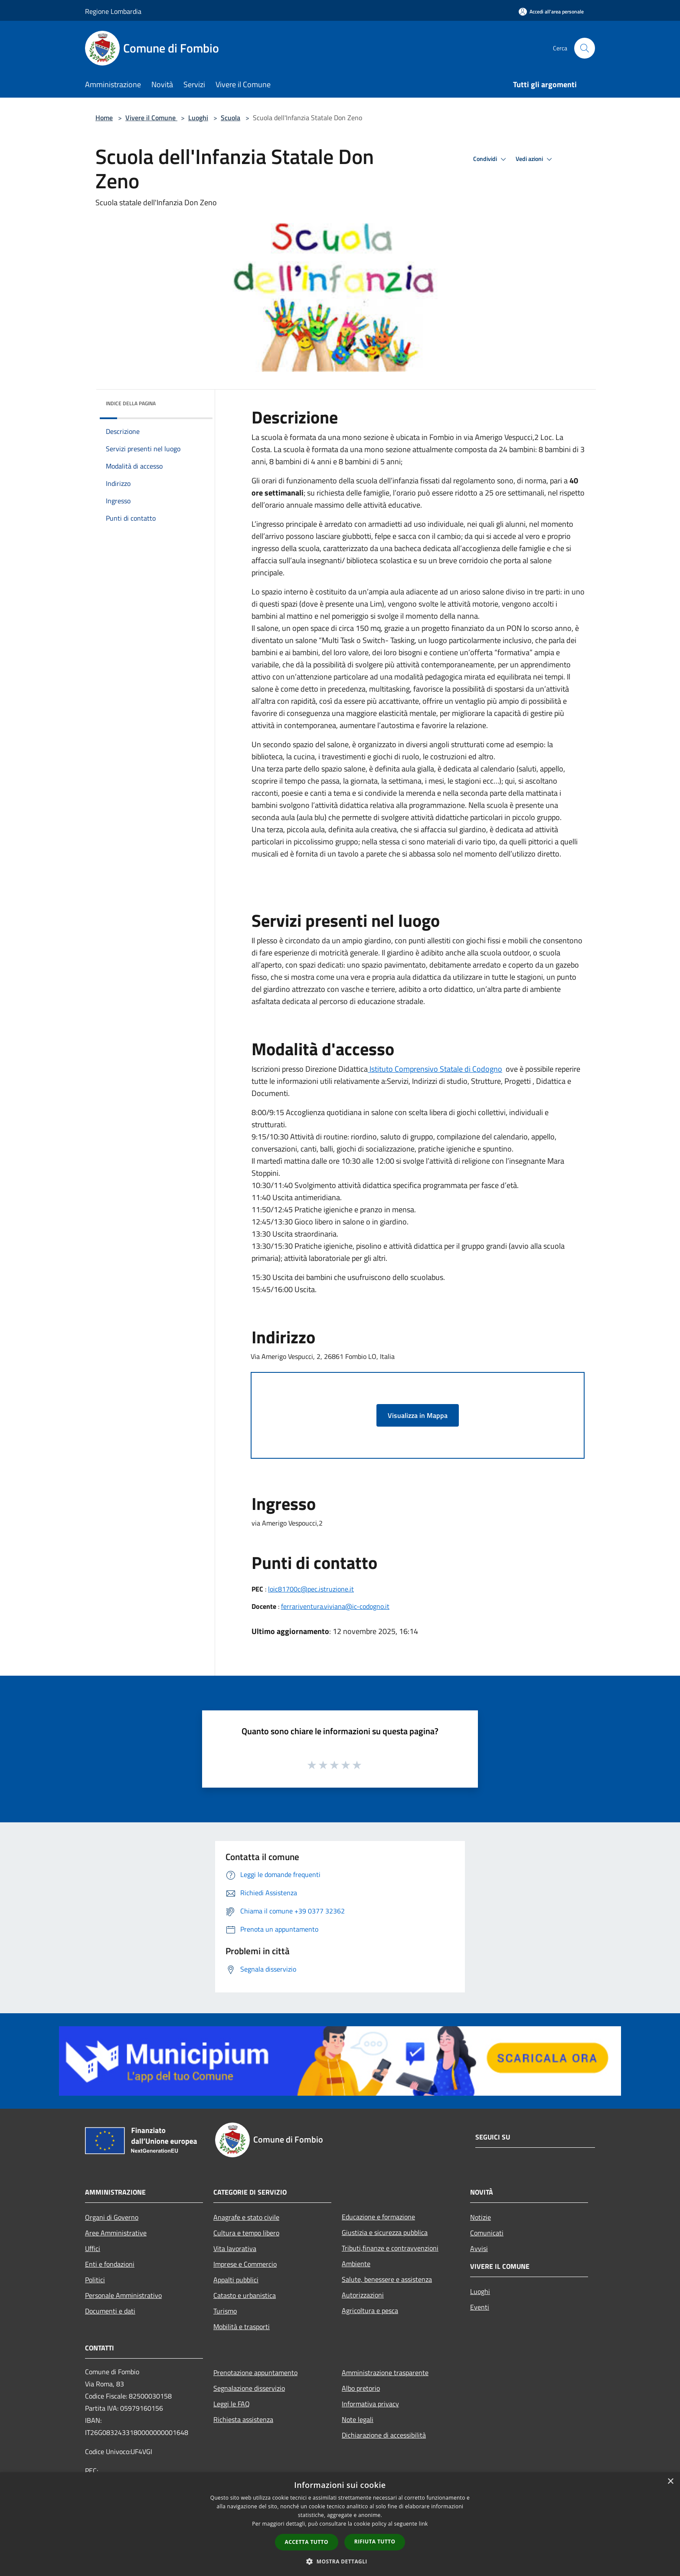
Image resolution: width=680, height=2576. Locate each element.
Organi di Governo (111, 2217)
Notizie (480, 2217)
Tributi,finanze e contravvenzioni (390, 2248)
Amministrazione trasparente (385, 2372)
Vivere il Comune (151, 117)
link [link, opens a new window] (423, 2523)
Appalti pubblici (235, 2279)
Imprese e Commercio (245, 2264)
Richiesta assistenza (243, 2419)
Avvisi (479, 2248)
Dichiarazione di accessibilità (384, 2435)
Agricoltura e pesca (370, 2310)
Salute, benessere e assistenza (387, 2279)
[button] (340, 2561)
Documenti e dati (110, 2311)
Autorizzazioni (363, 2295)
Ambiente (356, 2263)
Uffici (92, 2248)
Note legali (357, 2419)
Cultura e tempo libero (246, 2233)
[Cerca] (584, 48)
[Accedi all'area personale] (551, 11)
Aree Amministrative (116, 2233)
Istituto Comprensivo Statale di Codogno (435, 1069)
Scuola (230, 117)
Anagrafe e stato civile (246, 2217)
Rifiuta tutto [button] (375, 2541)
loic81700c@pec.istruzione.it (311, 1589)
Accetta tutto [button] (306, 2542)
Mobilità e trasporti (241, 2326)
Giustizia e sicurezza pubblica (385, 2232)
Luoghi (198, 117)
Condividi (491, 159)
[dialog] (340, 2524)
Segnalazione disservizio (249, 2388)
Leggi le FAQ (231, 2404)
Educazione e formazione (378, 2217)
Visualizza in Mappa (418, 1415)
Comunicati (486, 2233)
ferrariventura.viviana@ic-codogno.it (335, 1606)
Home (104, 117)
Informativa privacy (370, 2404)
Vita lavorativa (234, 2248)
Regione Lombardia (113, 11)
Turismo (225, 2311)
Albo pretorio (361, 2388)
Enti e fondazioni (109, 2264)
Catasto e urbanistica (244, 2295)
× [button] (670, 2481)
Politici (95, 2279)
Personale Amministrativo (123, 2295)
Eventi (479, 2307)
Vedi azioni (535, 159)
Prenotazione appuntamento (255, 2372)
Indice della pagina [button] (131, 403)
